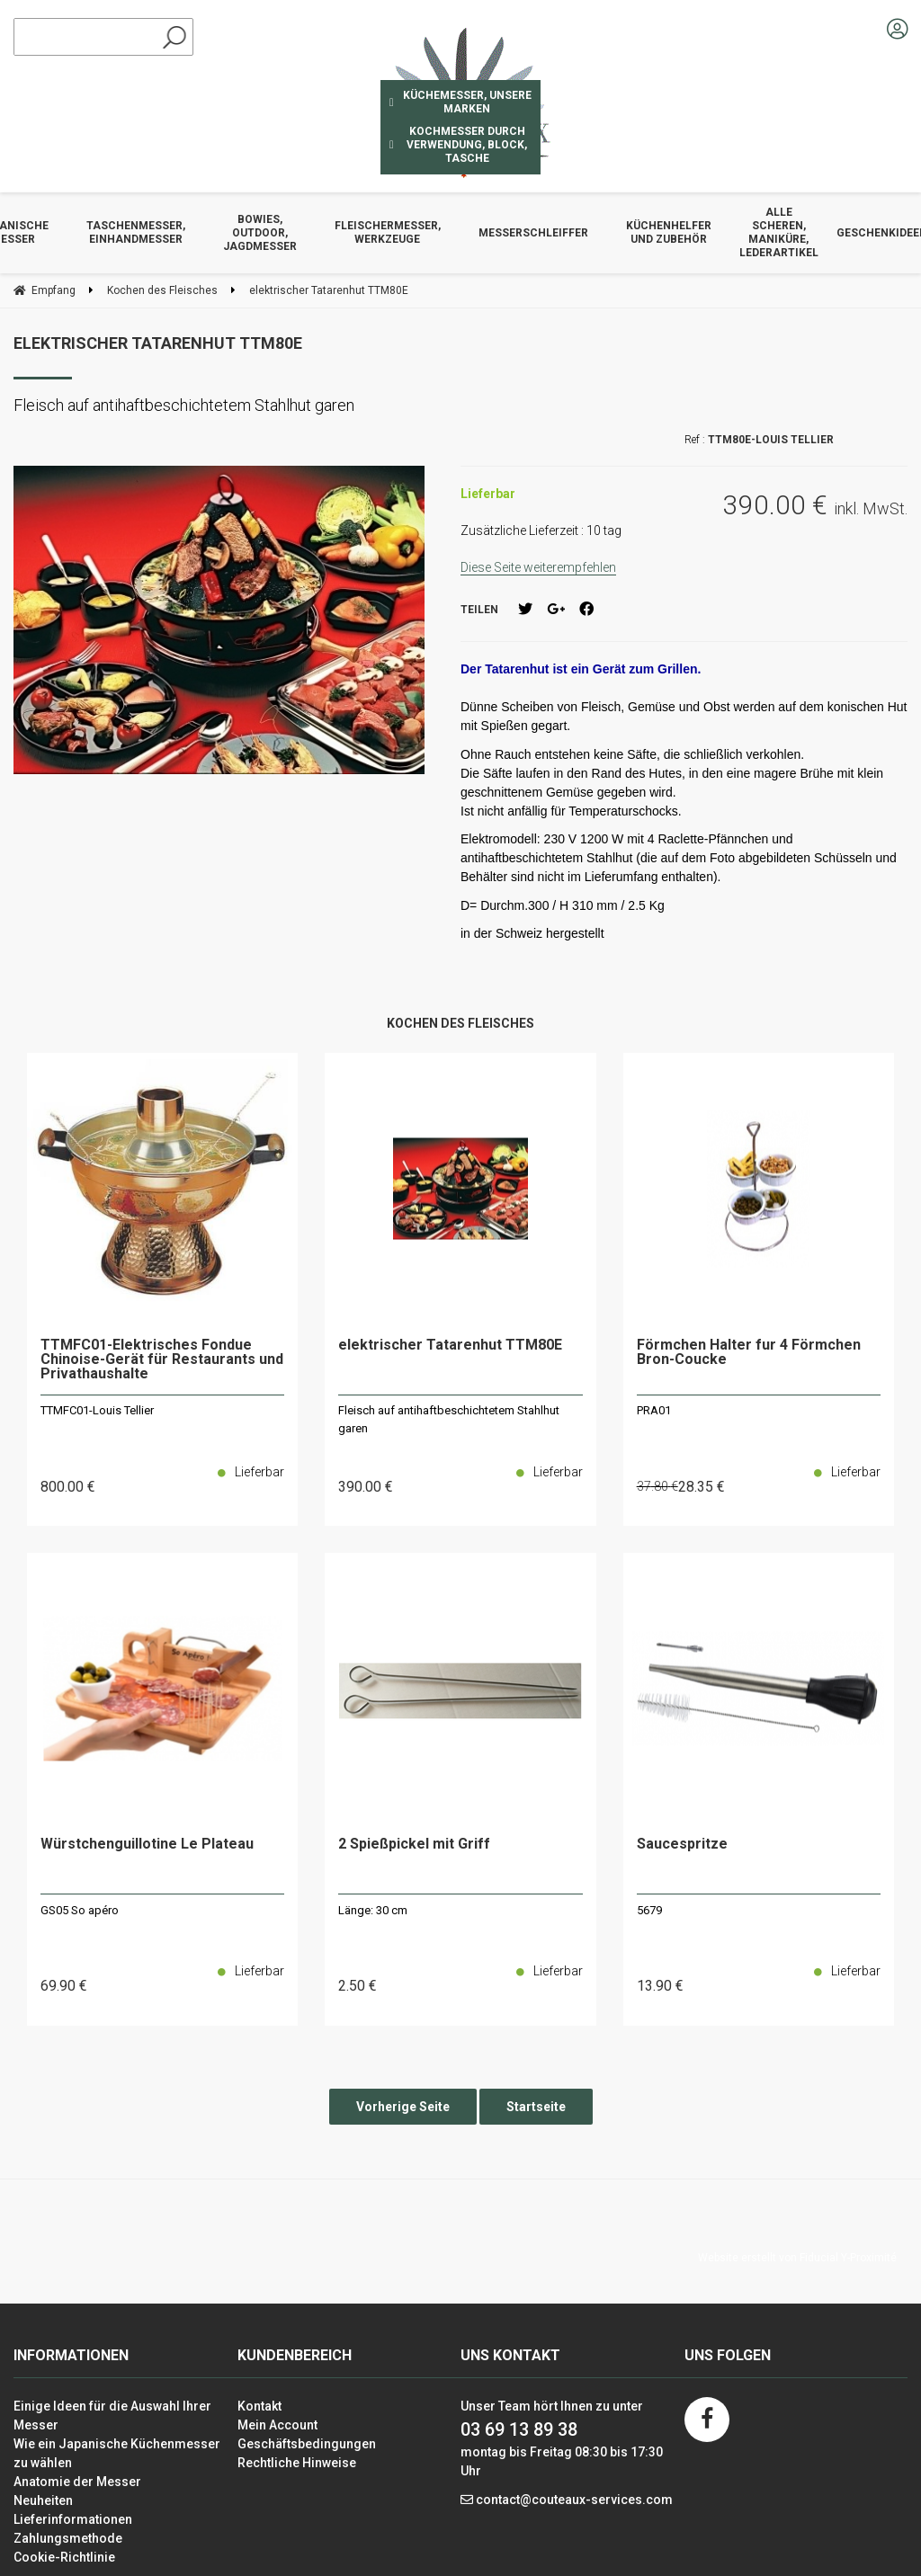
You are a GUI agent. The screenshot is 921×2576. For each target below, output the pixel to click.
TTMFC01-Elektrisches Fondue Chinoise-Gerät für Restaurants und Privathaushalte (161, 1360)
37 (657, 1486)
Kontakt (259, 2406)
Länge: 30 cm (372, 1910)
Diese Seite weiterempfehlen (538, 567)
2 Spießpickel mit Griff (414, 1844)
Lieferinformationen (72, 2519)
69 (63, 1985)
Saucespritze (682, 1844)
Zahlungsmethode (67, 2538)
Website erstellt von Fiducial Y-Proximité (797, 2257)
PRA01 (654, 1410)
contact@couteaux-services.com (574, 2499)
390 (365, 1486)
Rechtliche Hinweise (296, 2463)
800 (67, 1486)
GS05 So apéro (79, 1910)
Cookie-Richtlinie (64, 2557)
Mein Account (277, 2425)
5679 (649, 1910)
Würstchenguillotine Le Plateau (147, 1844)
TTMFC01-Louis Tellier (97, 1410)
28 (701, 1486)
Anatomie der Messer (77, 2481)
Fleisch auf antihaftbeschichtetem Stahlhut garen (448, 1419)
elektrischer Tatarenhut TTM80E (157, 343)
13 (660, 1985)
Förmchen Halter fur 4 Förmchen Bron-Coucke (749, 1353)
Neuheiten (43, 2500)
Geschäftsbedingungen (306, 2444)
